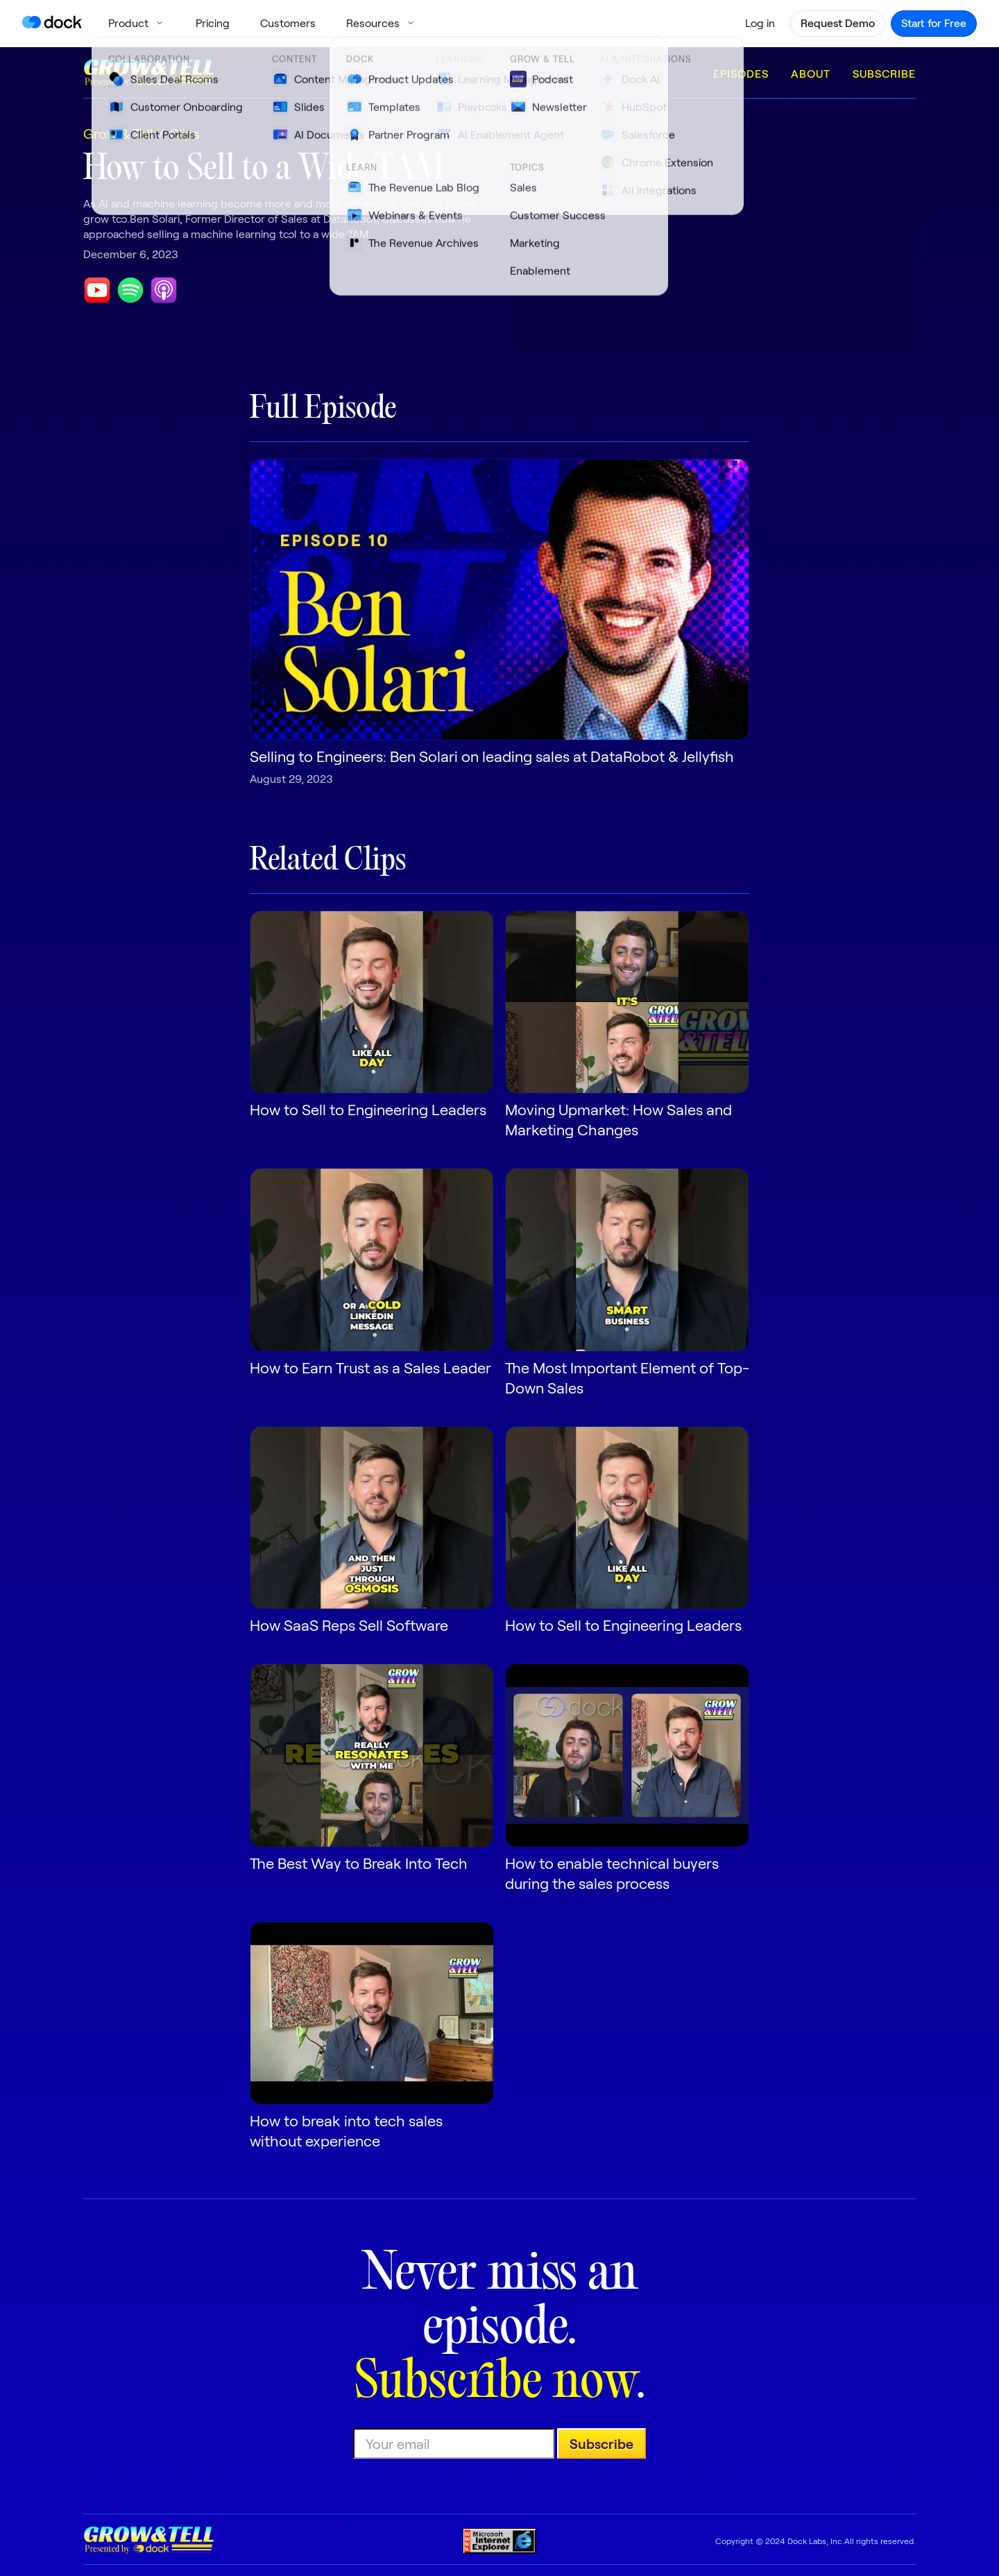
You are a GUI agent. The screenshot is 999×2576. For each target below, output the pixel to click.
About (810, 73)
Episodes (741, 73)
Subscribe (884, 73)
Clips (184, 133)
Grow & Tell (118, 133)
